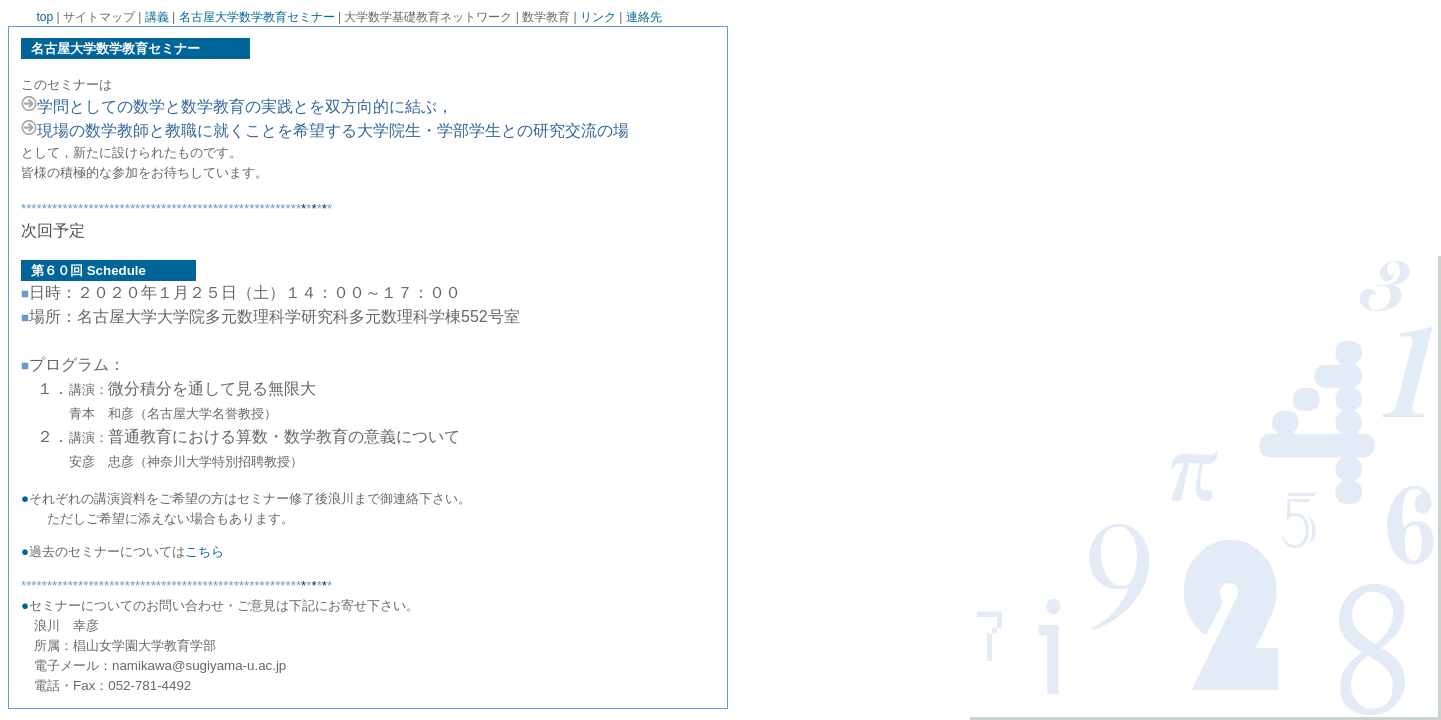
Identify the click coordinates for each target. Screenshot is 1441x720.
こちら (204, 551)
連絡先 (644, 17)
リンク (598, 17)
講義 (157, 17)
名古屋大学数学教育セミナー (257, 17)
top (45, 17)
